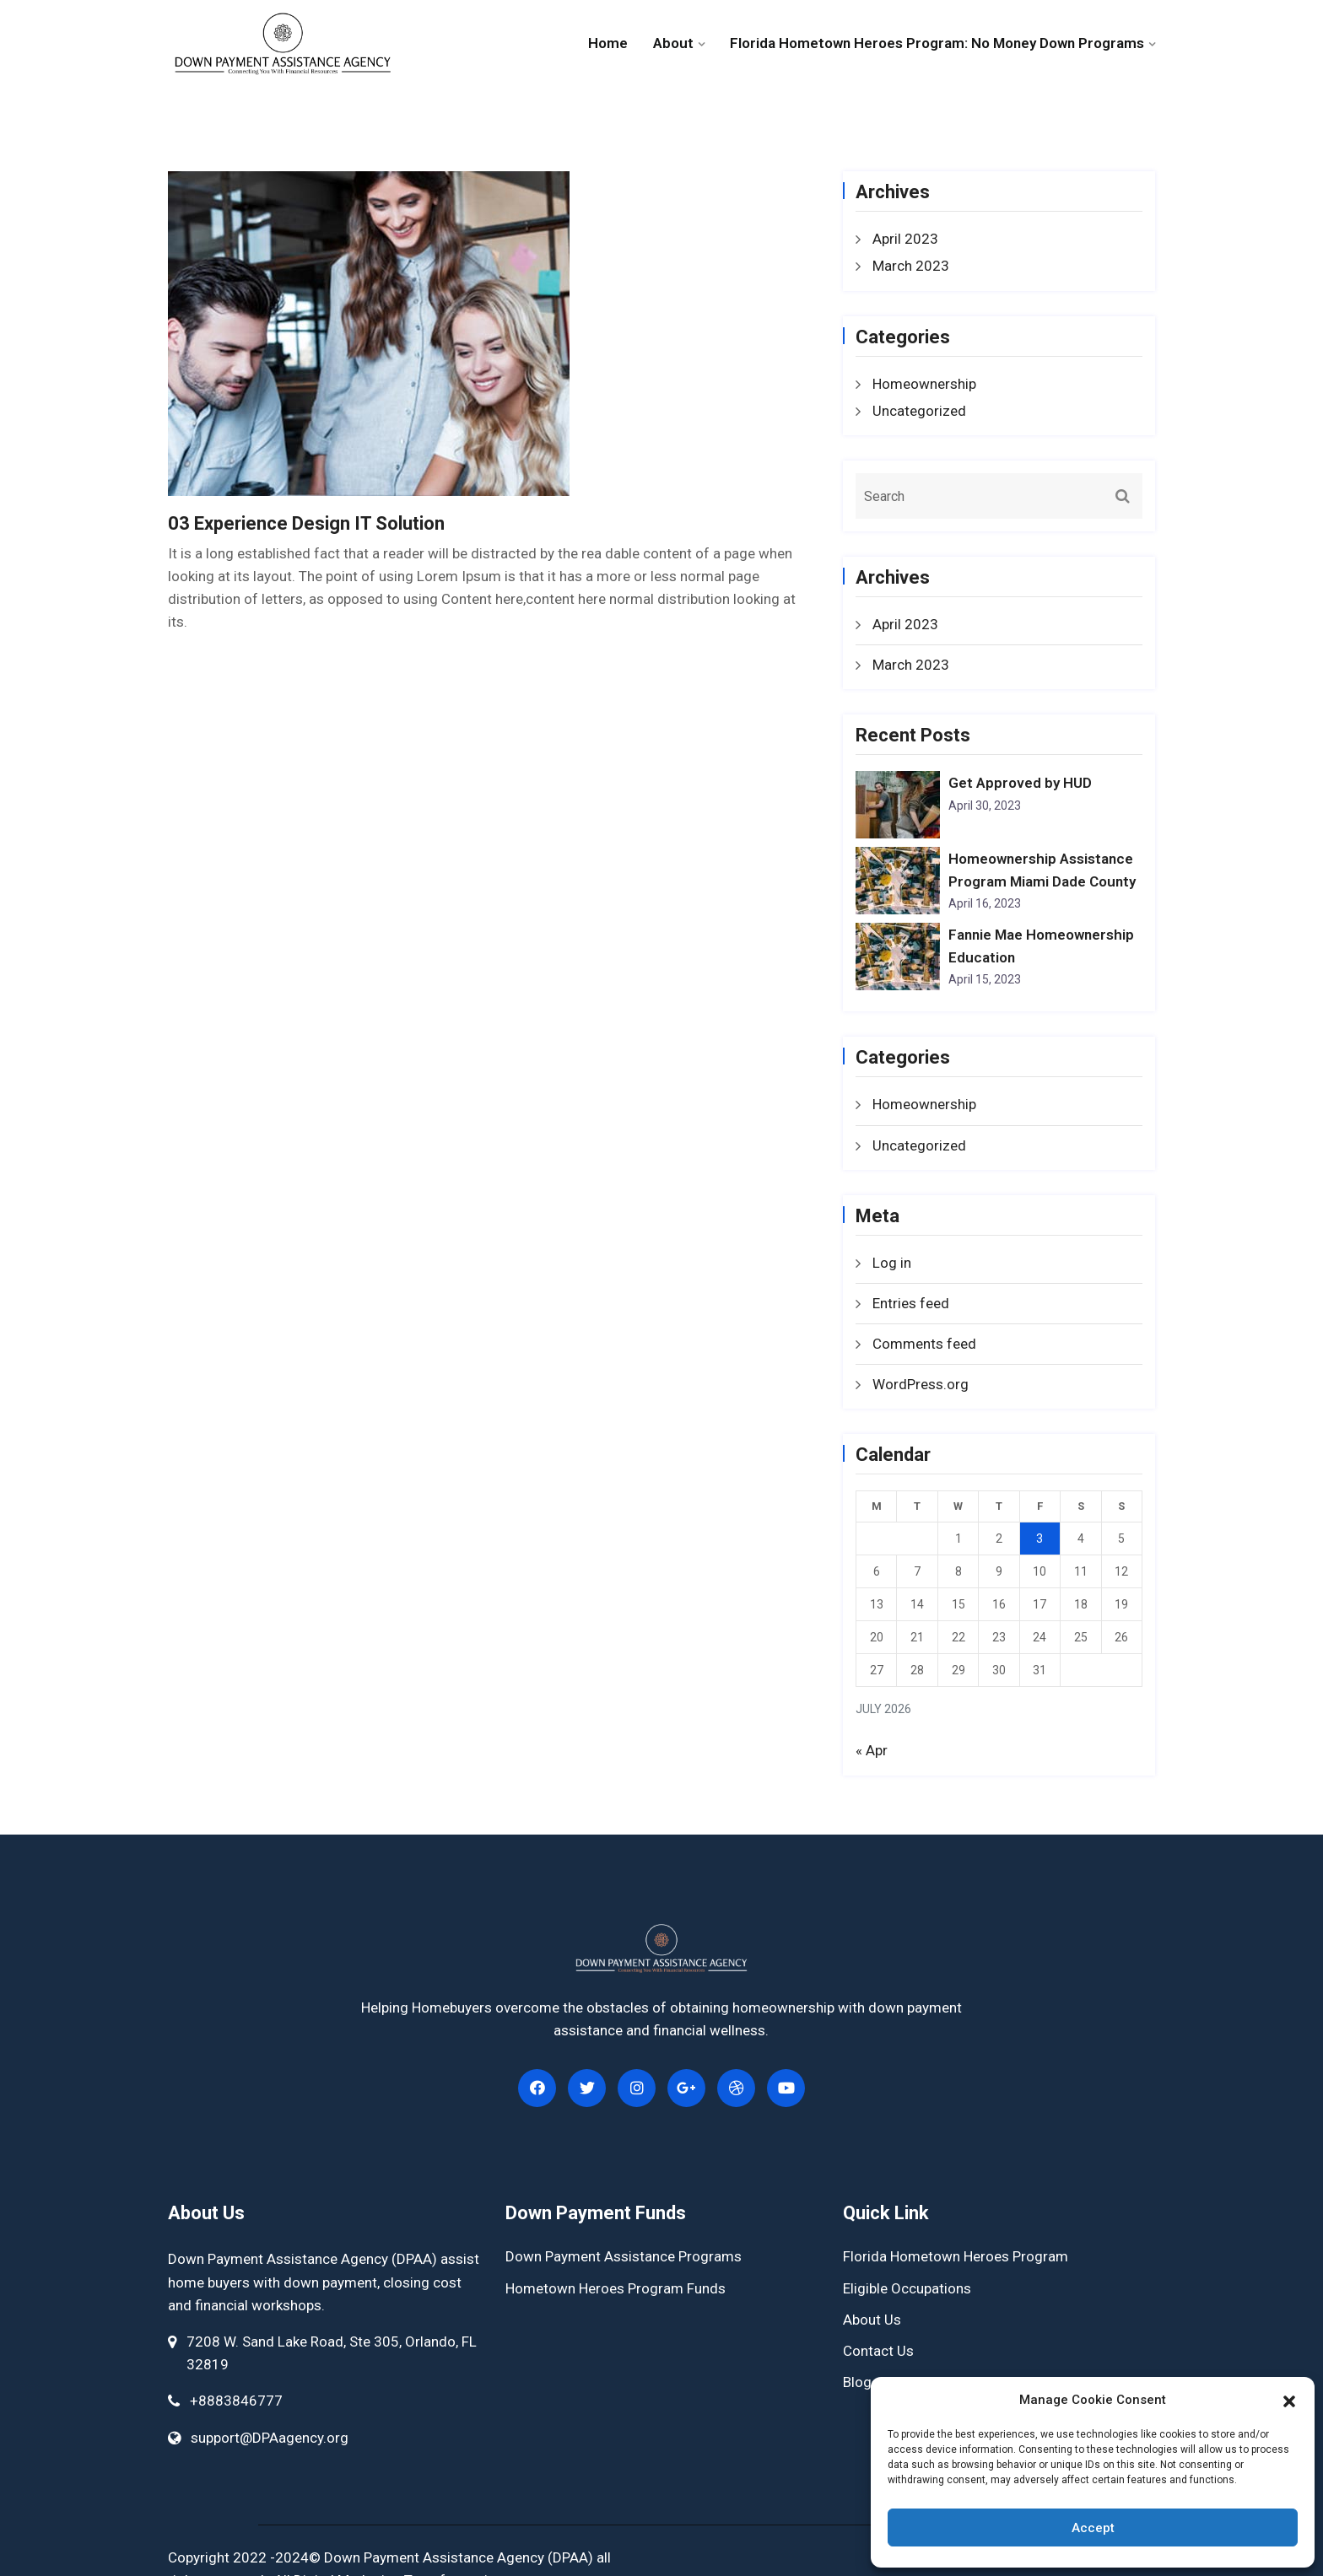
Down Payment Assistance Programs (623, 2256)
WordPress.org (920, 1384)
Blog (857, 2382)
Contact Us (878, 2350)
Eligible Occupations (907, 2288)
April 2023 (905, 238)
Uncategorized (919, 410)
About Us (872, 2319)
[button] (1289, 2399)
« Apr (872, 1750)
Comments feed (924, 1343)
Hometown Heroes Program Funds (615, 2288)
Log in (891, 1262)
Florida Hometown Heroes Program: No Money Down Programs (937, 43)
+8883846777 (236, 2400)
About (673, 43)
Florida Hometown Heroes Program (955, 2256)
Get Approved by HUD (1020, 782)
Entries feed (910, 1303)
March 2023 (910, 265)
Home (608, 43)
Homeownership (924, 383)
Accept (1093, 2528)
